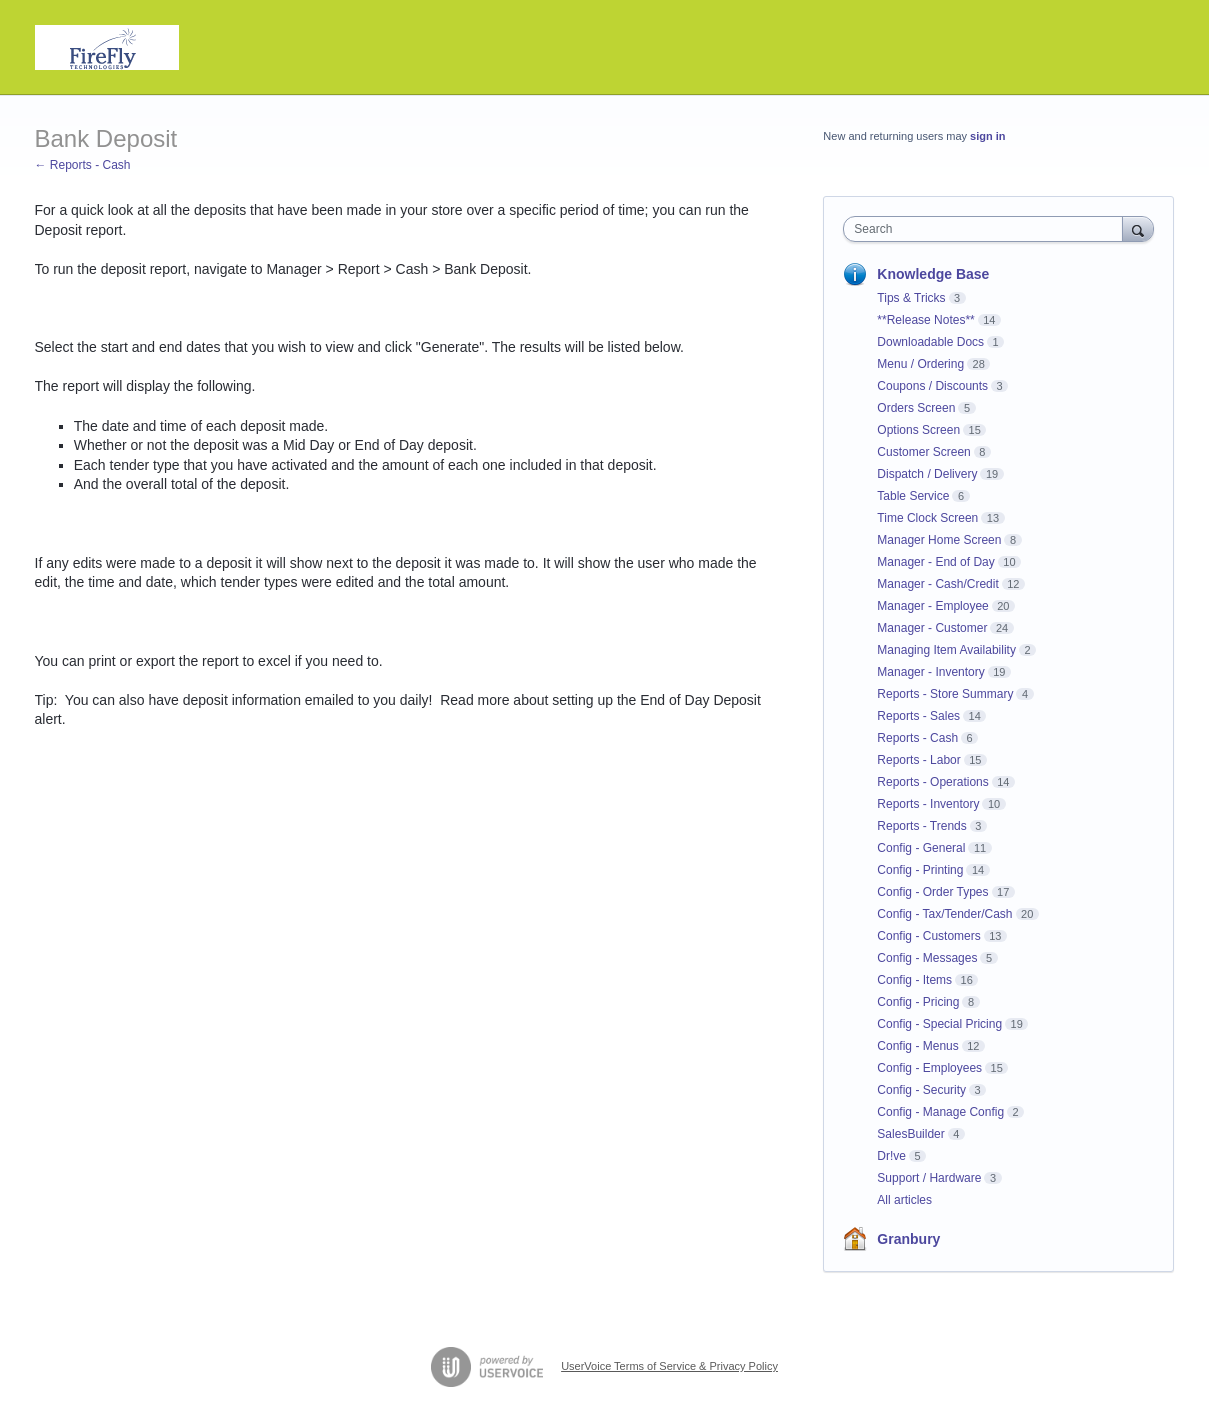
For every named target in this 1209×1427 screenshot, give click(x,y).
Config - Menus (917, 1046)
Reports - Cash (917, 738)
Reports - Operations (932, 782)
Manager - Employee (932, 606)
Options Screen (918, 430)
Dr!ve (891, 1156)
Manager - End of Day (935, 562)
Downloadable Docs (930, 342)
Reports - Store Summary (945, 694)
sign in (987, 136)
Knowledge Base (933, 274)
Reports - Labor (918, 760)
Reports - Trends (921, 826)
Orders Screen (916, 408)
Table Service (913, 496)
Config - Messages (927, 958)
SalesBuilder (910, 1134)
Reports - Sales (918, 716)
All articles (904, 1200)
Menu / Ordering (920, 364)
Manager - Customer (932, 628)
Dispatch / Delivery (927, 474)
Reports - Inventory (928, 804)
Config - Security (921, 1090)
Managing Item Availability (946, 650)
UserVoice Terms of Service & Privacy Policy (669, 1366)
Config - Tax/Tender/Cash (944, 914)
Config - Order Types (932, 892)
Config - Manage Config (940, 1112)
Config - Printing (920, 870)
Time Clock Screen (927, 518)
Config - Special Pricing (939, 1024)
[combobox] (987, 229)
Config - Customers (928, 936)
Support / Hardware (929, 1178)
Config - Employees (929, 1068)
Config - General (921, 848)
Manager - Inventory (930, 672)
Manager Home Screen (939, 540)
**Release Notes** (925, 320)
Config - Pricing (918, 1002)
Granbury (908, 1239)
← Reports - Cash (83, 165)
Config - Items (914, 980)
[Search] (1138, 228)
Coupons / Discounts (932, 386)
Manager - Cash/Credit (937, 584)
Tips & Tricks (911, 298)
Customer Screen (923, 452)
